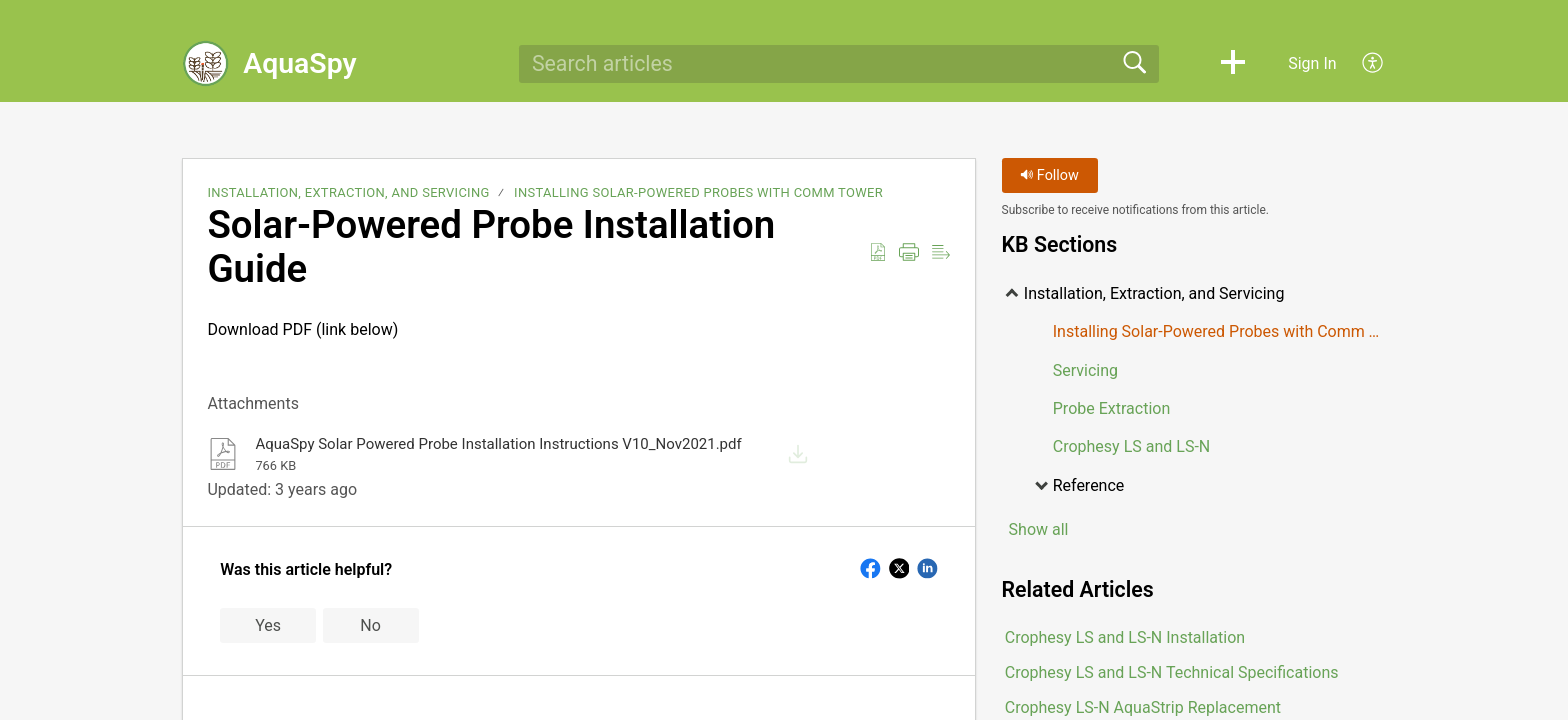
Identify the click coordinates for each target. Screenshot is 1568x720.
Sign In (1312, 63)
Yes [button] (268, 625)
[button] (1233, 64)
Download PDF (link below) (579, 345)
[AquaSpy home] (206, 64)
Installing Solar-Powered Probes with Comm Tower (698, 192)
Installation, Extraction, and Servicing (348, 192)
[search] (839, 64)
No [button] (370, 625)
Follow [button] (1049, 175)
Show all (1039, 529)
